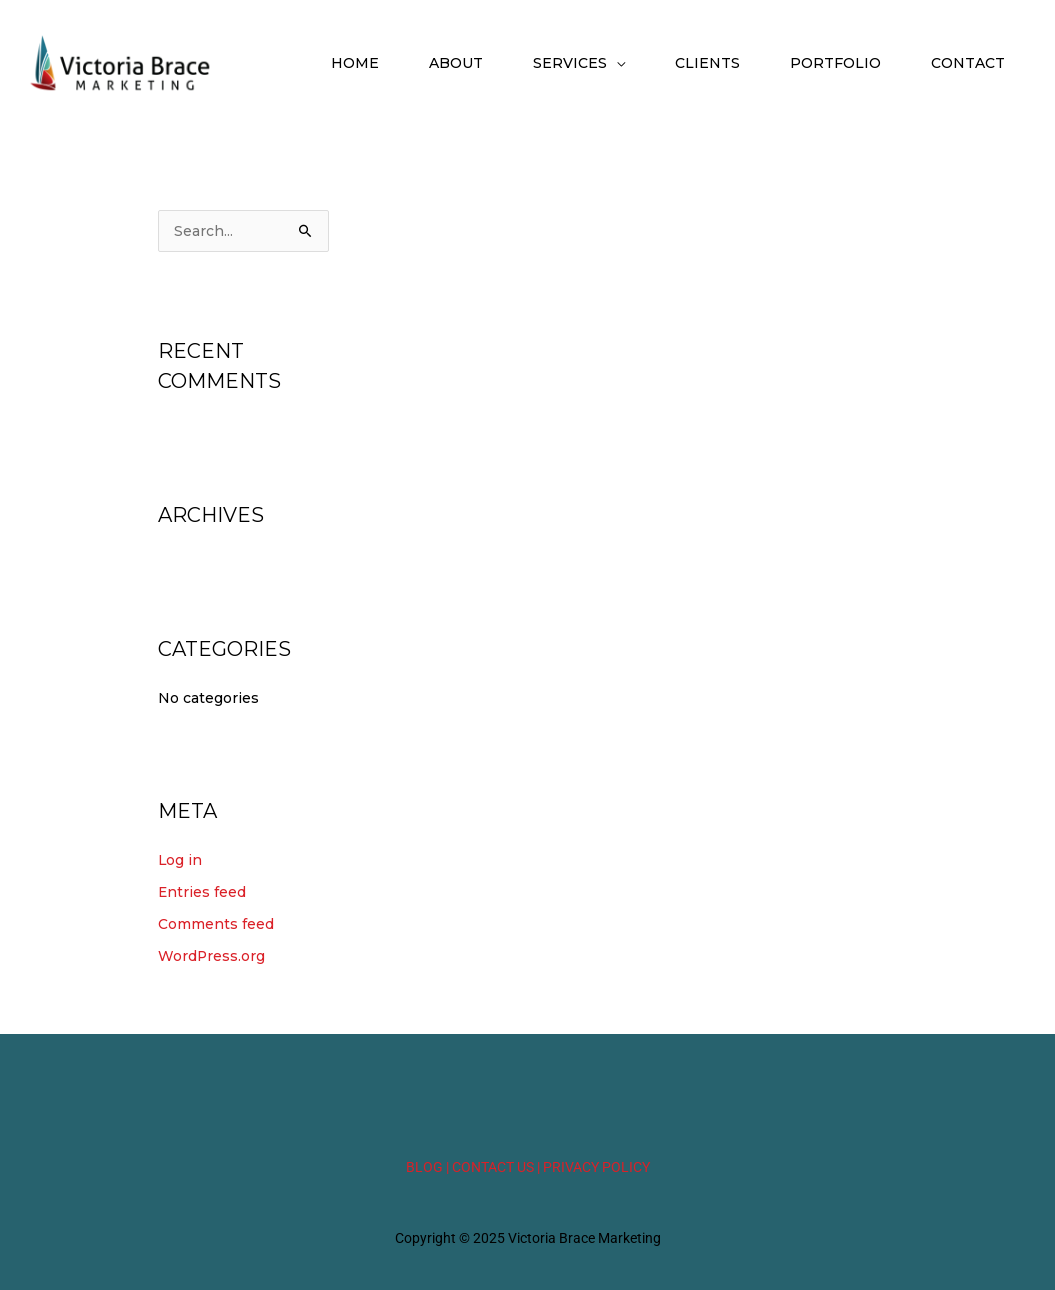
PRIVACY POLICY (596, 1167)
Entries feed (202, 894)
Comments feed (216, 925)
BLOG (424, 1167)
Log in (180, 862)
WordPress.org (212, 957)
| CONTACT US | (493, 1167)
